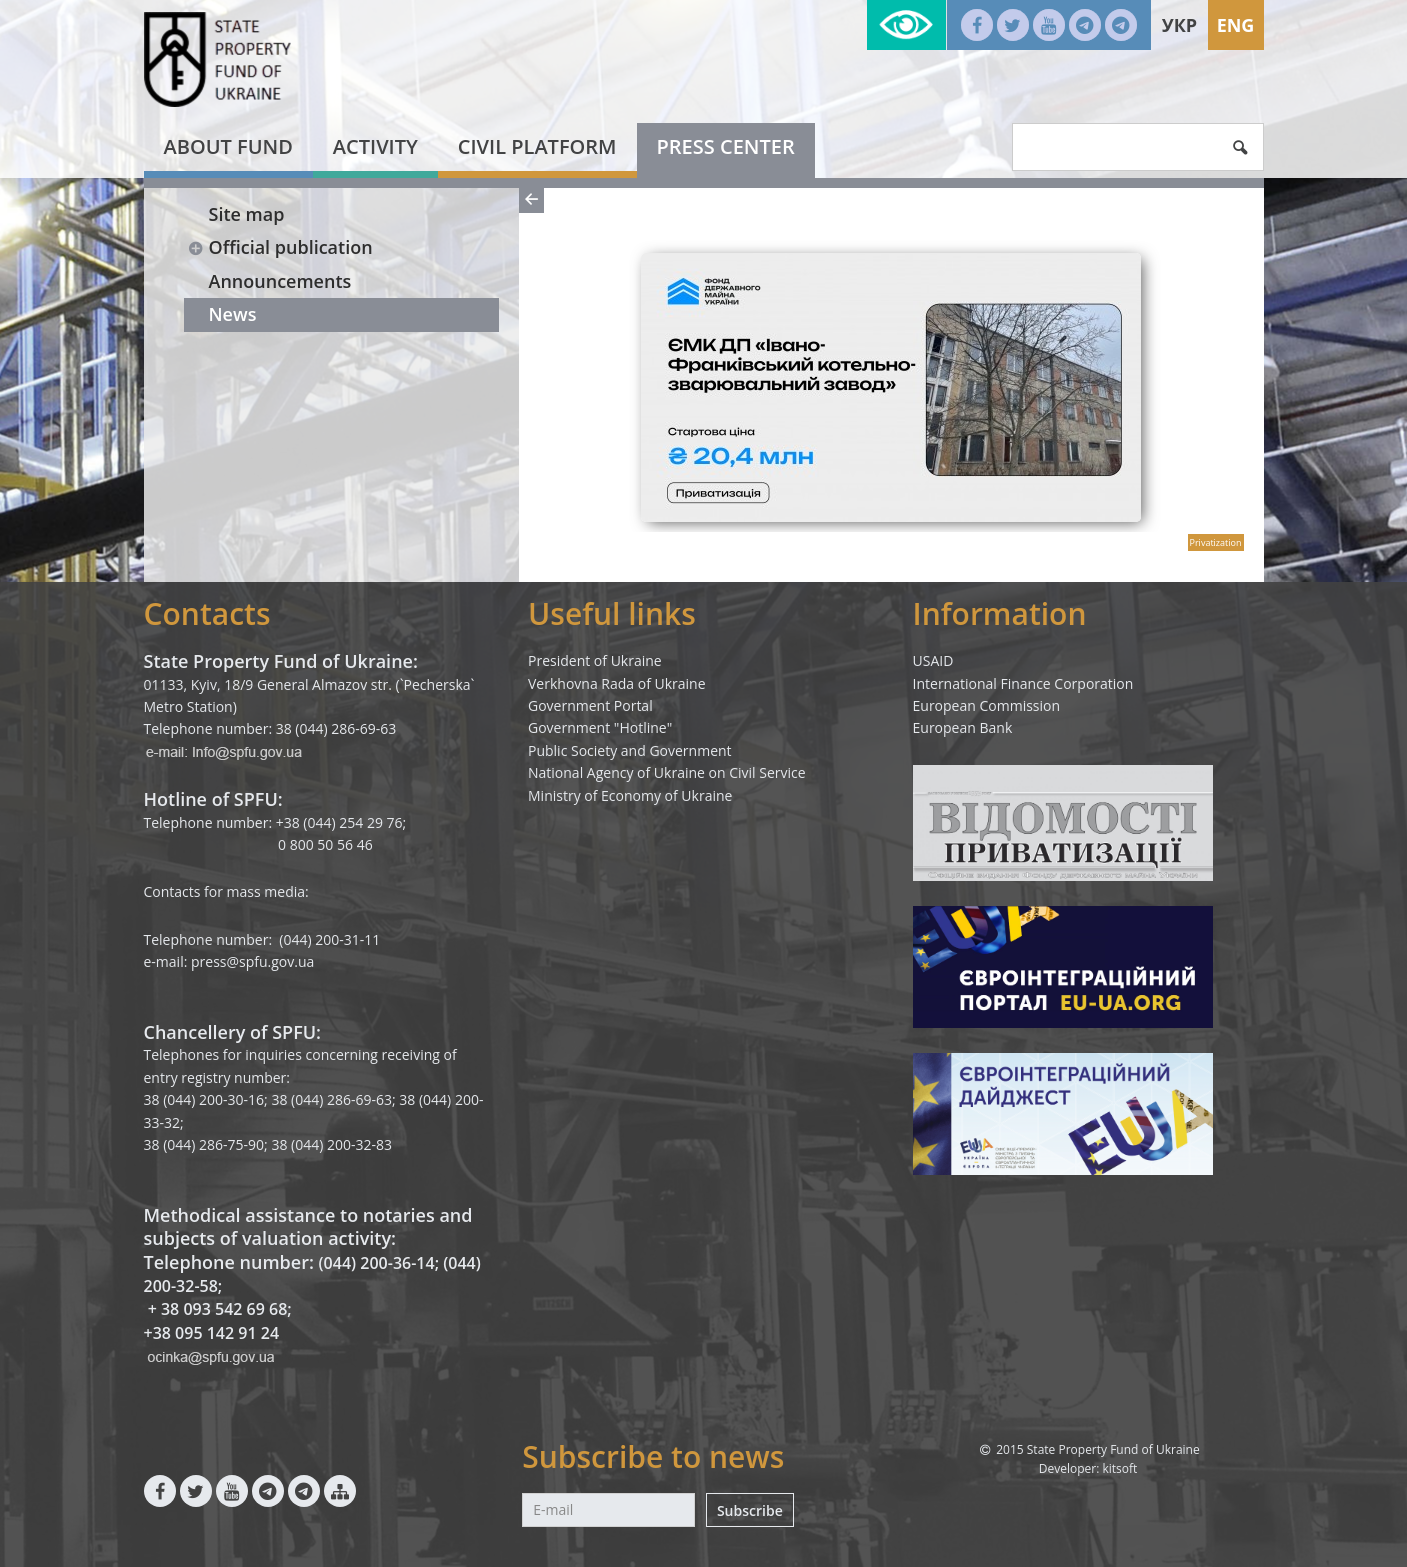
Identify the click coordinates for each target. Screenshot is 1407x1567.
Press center (726, 146)
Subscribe (750, 1510)
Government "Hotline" (600, 727)
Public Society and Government (630, 750)
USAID (933, 660)
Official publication (280, 247)
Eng (1236, 25)
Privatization (1216, 542)
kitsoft (1119, 1468)
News (233, 314)
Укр (1179, 25)
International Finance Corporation (1023, 683)
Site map (247, 214)
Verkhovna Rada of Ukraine (617, 683)
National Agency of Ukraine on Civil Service (667, 772)
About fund (228, 146)
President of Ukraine (595, 660)
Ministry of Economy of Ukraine (630, 795)
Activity (375, 146)
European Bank (963, 727)
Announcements (280, 281)
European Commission (987, 705)
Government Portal (590, 705)
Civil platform (537, 146)
